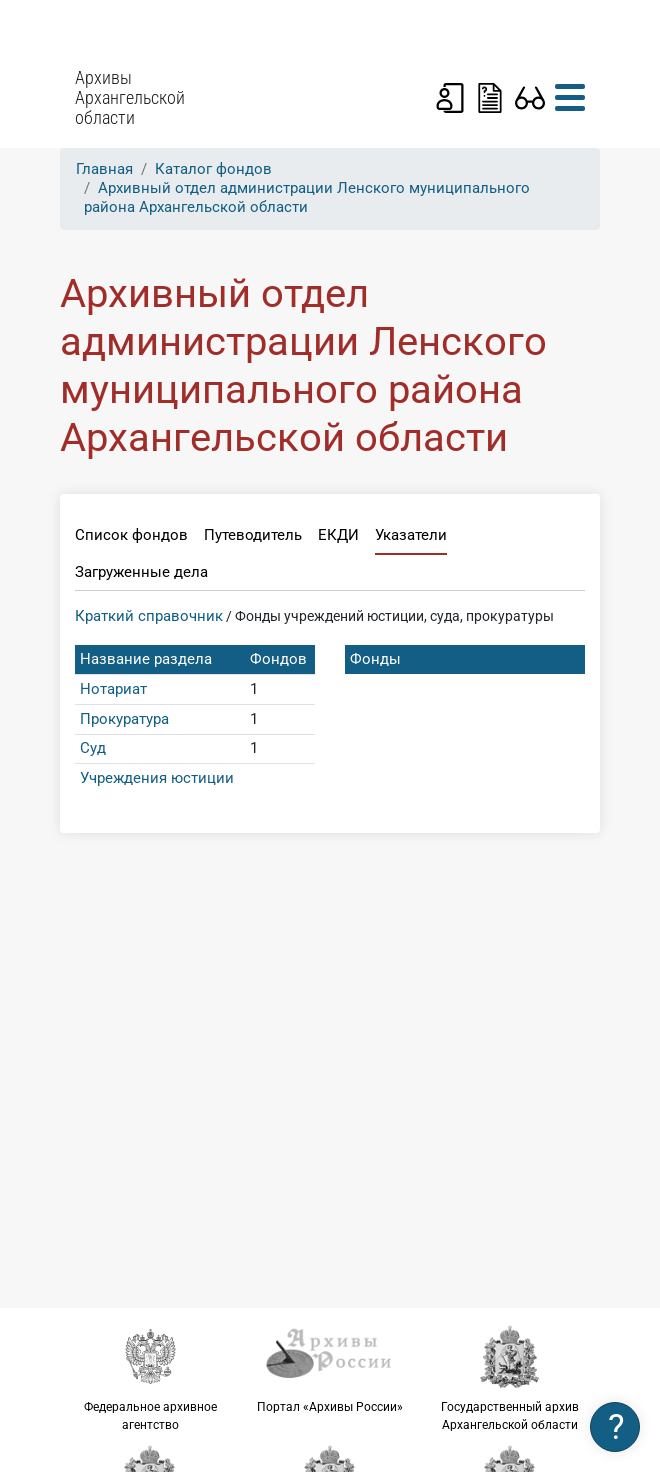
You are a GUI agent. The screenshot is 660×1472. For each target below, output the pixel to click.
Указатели (411, 535)
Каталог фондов (213, 169)
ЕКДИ (338, 535)
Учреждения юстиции (157, 778)
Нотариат (113, 689)
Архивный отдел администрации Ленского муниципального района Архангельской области (307, 197)
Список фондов (131, 535)
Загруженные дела (141, 572)
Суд (93, 748)
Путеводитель (253, 535)
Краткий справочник (149, 616)
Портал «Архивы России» (330, 1369)
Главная (104, 169)
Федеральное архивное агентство (150, 1378)
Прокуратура (124, 719)
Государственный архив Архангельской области (510, 1378)
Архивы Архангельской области (130, 98)
